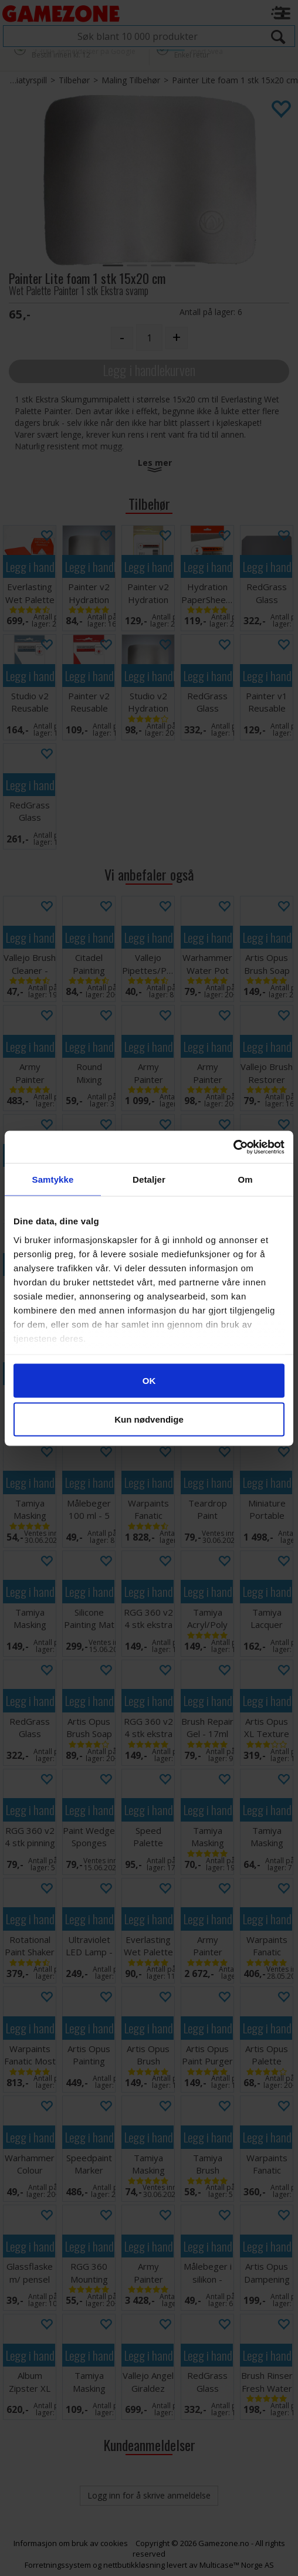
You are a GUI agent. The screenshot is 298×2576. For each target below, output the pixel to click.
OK (149, 1381)
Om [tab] (245, 1179)
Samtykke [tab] (53, 1179)
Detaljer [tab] (149, 1179)
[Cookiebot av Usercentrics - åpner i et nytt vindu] (233, 1147)
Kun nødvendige (149, 1419)
